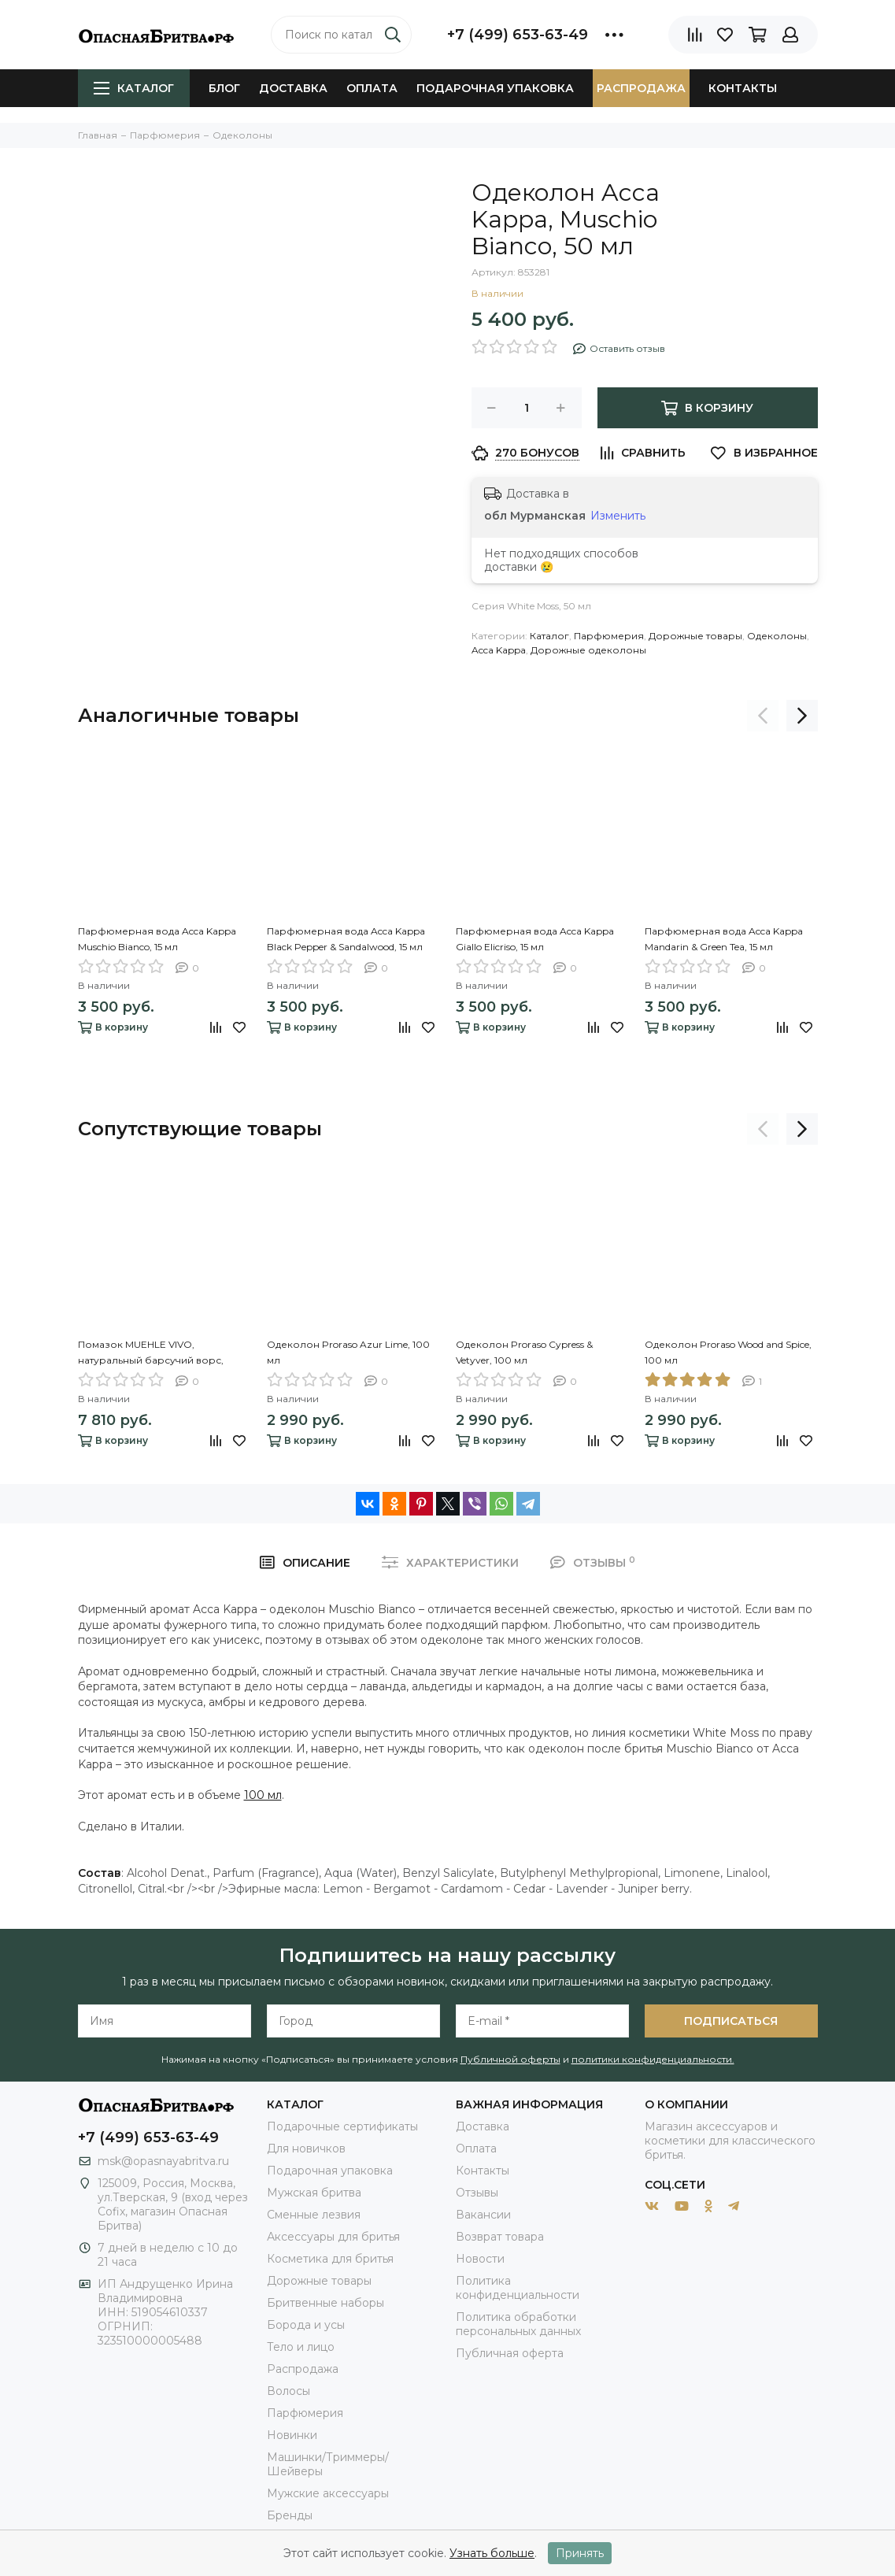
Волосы (288, 2391)
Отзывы (477, 2193)
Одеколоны (777, 636)
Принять (580, 2553)
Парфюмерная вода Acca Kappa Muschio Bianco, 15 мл (157, 939)
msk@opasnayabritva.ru (163, 2161)
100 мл (263, 1795)
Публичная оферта (510, 2353)
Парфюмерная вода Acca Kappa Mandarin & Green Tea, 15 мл (724, 939)
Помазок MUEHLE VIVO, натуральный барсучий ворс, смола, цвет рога (151, 1353)
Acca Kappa (499, 650)
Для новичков (306, 2148)
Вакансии (483, 2215)
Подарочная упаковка (495, 88)
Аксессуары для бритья (333, 2237)
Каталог (134, 88)
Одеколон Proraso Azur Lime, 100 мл (348, 1352)
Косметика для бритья (330, 2259)
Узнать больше (491, 2553)
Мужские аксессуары (328, 2493)
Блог (224, 88)
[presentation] (763, 715)
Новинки (292, 2435)
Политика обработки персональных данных (518, 2324)
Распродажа (641, 88)
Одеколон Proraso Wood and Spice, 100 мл (728, 1352)
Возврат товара (500, 2237)
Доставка (293, 88)
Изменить (617, 516)
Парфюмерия (609, 636)
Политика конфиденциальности (517, 2288)
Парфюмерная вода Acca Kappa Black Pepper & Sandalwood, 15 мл (346, 939)
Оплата (372, 88)
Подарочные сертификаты (342, 2126)
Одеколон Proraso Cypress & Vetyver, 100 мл (524, 1352)
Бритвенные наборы (325, 2303)
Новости (480, 2259)
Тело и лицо (301, 2347)
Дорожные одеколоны (588, 650)
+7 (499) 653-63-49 (517, 34)
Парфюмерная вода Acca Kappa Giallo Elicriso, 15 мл (535, 939)
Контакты (742, 88)
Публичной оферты (510, 2059)
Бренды (290, 2515)
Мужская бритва (314, 2193)
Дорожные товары (695, 636)
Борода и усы (306, 2325)
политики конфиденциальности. (652, 2059)
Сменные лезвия (314, 2215)
